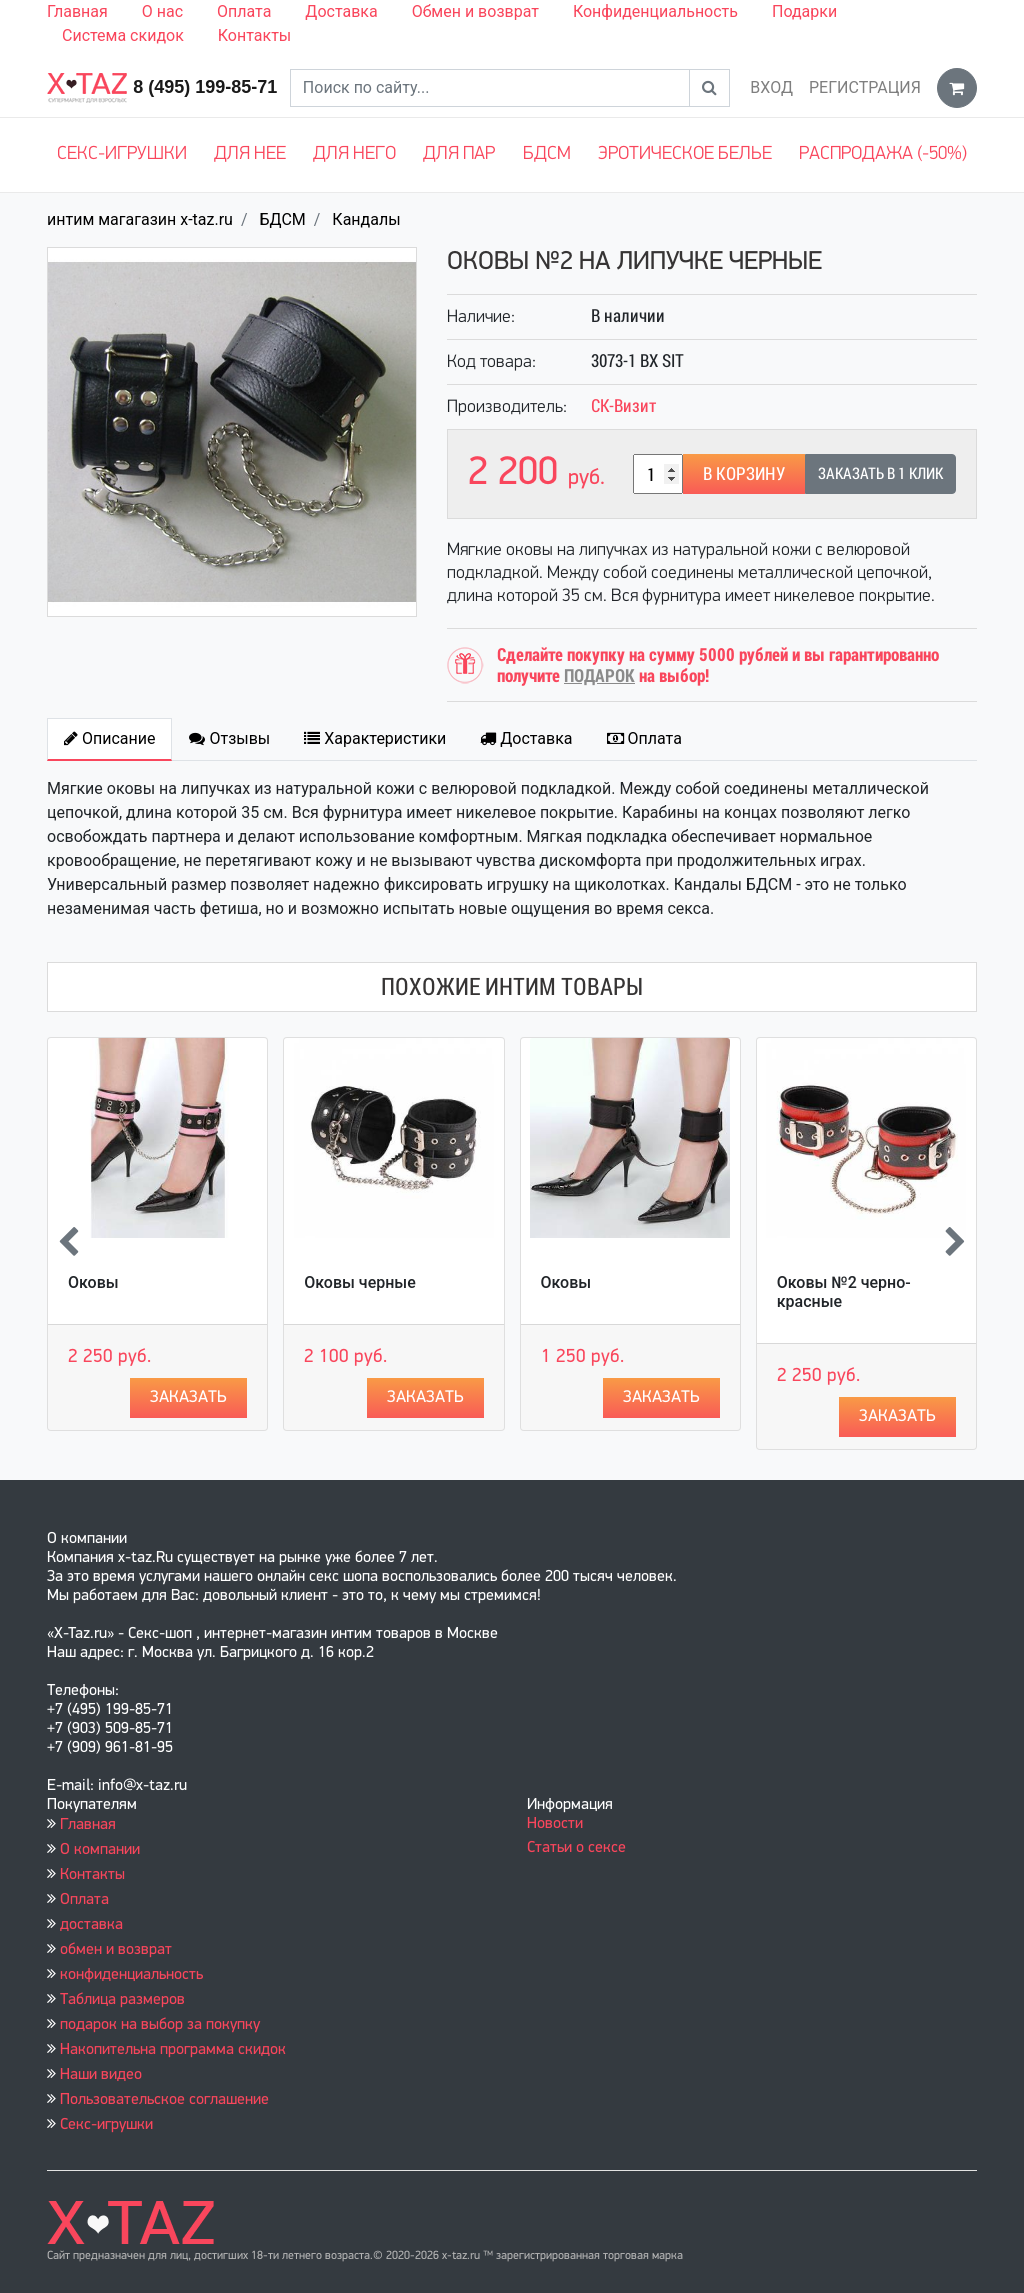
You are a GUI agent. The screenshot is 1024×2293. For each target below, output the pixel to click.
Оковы (93, 1282)
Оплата (244, 11)
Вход (771, 87)
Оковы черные (360, 1282)
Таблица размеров (122, 2000)
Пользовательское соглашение (164, 2100)
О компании (100, 1850)
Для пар (459, 154)
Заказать (188, 1397)
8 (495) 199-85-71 (205, 87)
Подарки (804, 11)
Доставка (341, 11)
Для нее (250, 154)
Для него (354, 154)
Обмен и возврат (475, 11)
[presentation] (68, 1244)
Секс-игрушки (122, 154)
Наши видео (101, 2075)
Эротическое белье (685, 154)
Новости (555, 1824)
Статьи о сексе (576, 1848)
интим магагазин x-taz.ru (140, 219)
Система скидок (123, 35)
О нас (162, 11)
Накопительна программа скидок (173, 2050)
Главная (77, 11)
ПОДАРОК (599, 675)
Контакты (254, 35)
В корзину (744, 473)
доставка (91, 1925)
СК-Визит (623, 405)
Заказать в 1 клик (880, 473)
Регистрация (865, 87)
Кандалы (366, 219)
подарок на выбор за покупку (160, 2025)
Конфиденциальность (655, 11)
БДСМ (547, 154)
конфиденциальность (131, 1975)
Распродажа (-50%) (883, 154)
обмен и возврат (116, 1950)
